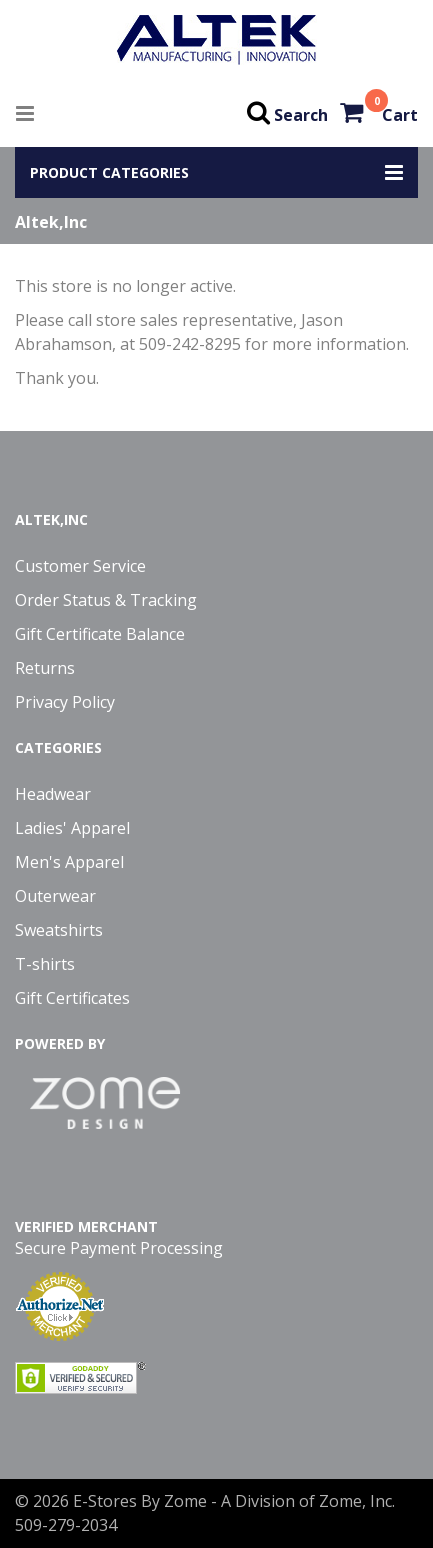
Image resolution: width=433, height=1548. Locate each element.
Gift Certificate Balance (100, 634)
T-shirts (45, 964)
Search (301, 115)
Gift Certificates (72, 998)
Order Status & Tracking (106, 600)
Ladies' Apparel (72, 828)
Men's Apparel (69, 862)
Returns (45, 668)
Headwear (53, 794)
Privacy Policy (65, 702)
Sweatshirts (59, 930)
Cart (400, 115)
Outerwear (55, 896)
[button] (216, 172)
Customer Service (80, 566)
